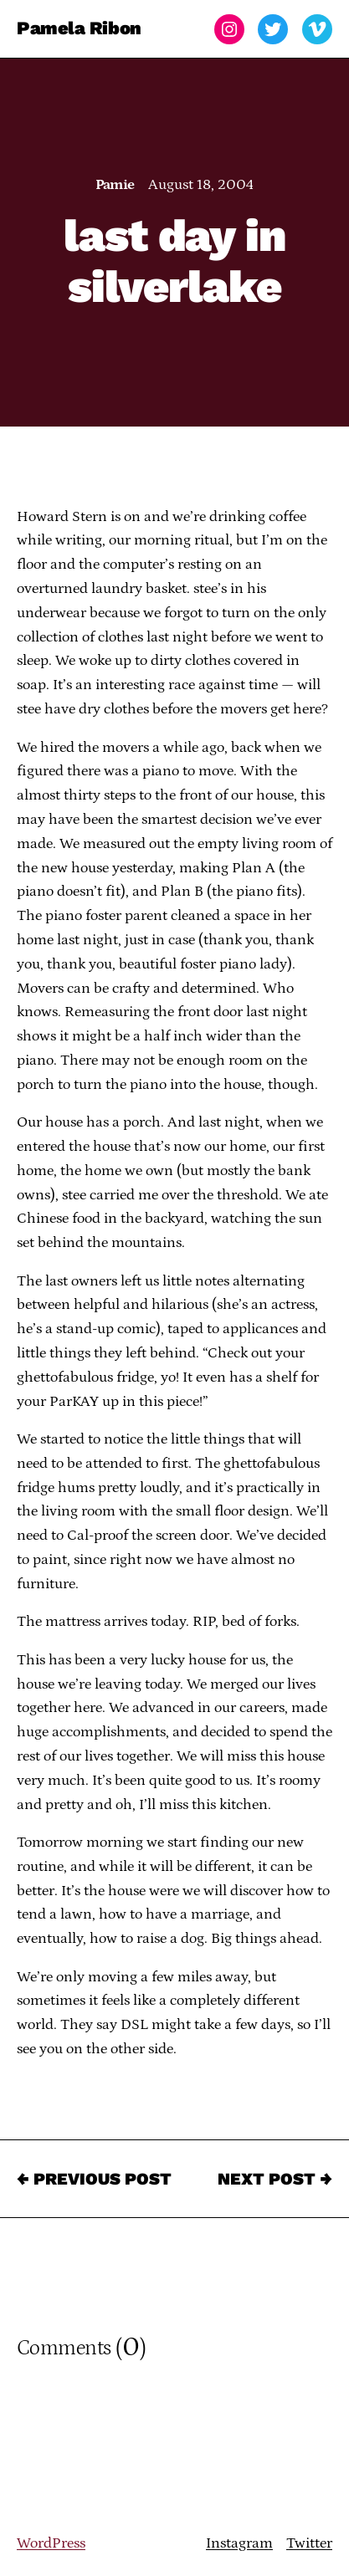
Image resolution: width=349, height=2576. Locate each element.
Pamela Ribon (79, 28)
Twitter (309, 2543)
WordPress (51, 2543)
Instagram (239, 2543)
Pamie (115, 184)
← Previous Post (94, 2179)
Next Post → (275, 2179)
